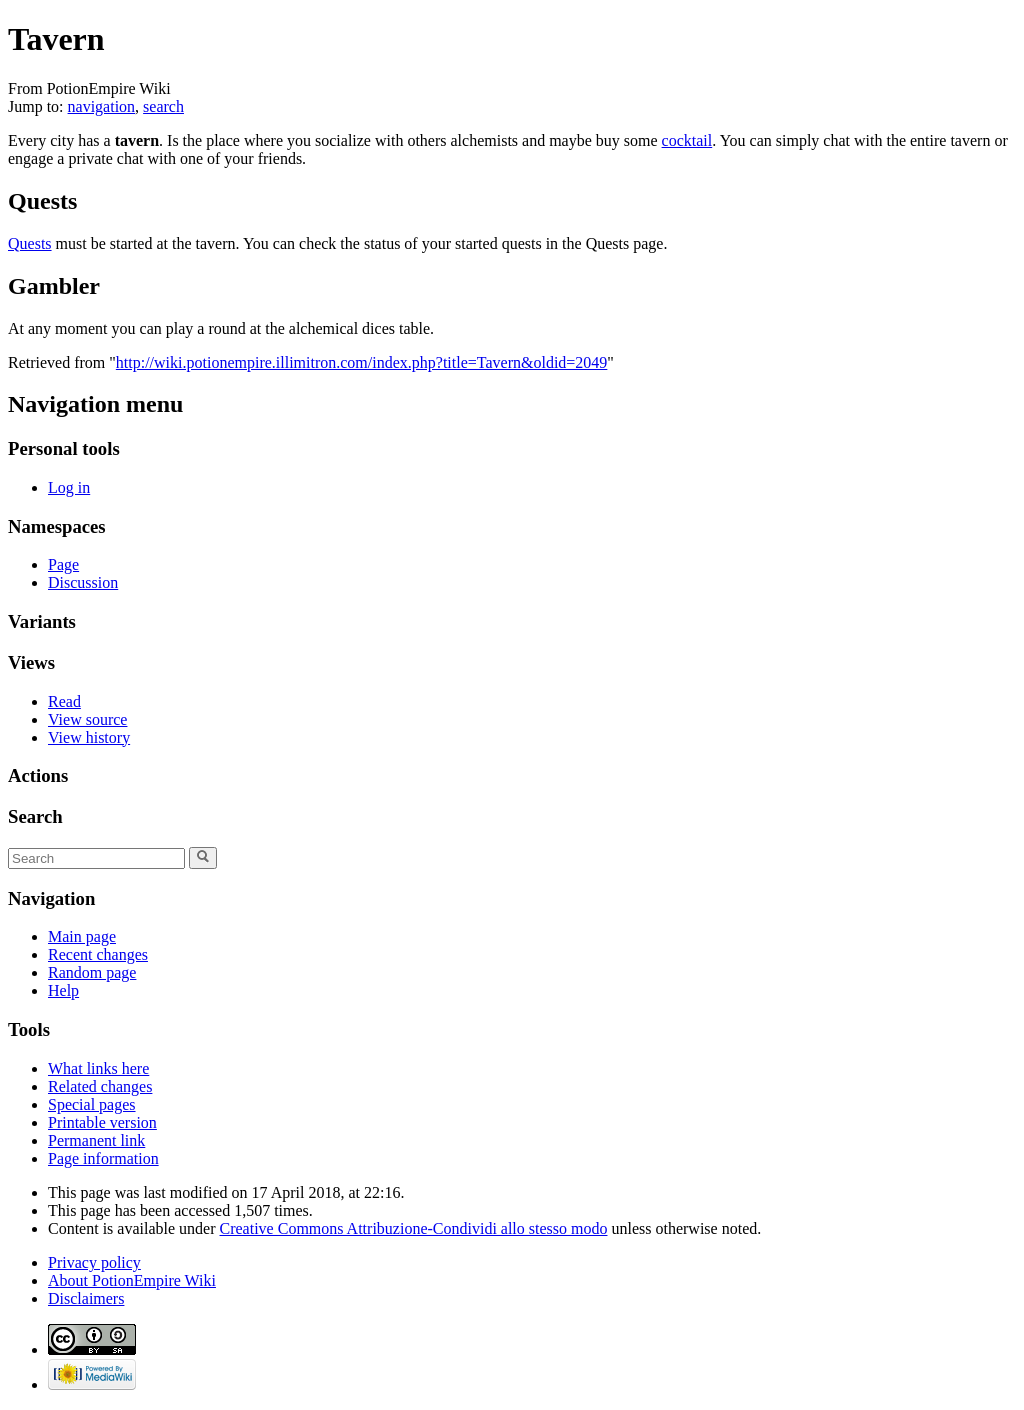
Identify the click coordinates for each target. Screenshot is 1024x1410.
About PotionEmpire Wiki (132, 1280)
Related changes (100, 1086)
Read (64, 701)
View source (87, 719)
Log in (69, 487)
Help (63, 990)
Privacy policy (94, 1262)
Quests (30, 243)
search (163, 106)
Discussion (83, 582)
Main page (82, 936)
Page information (103, 1158)
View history (89, 737)
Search (35, 816)
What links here (98, 1068)
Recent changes (98, 954)
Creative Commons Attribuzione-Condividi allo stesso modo (414, 1228)
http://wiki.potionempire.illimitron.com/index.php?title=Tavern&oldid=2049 (362, 362)
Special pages (92, 1104)
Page (63, 564)
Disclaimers (86, 1298)
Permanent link (96, 1140)
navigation (102, 106)
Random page (92, 972)
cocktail (687, 140)
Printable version (102, 1122)
